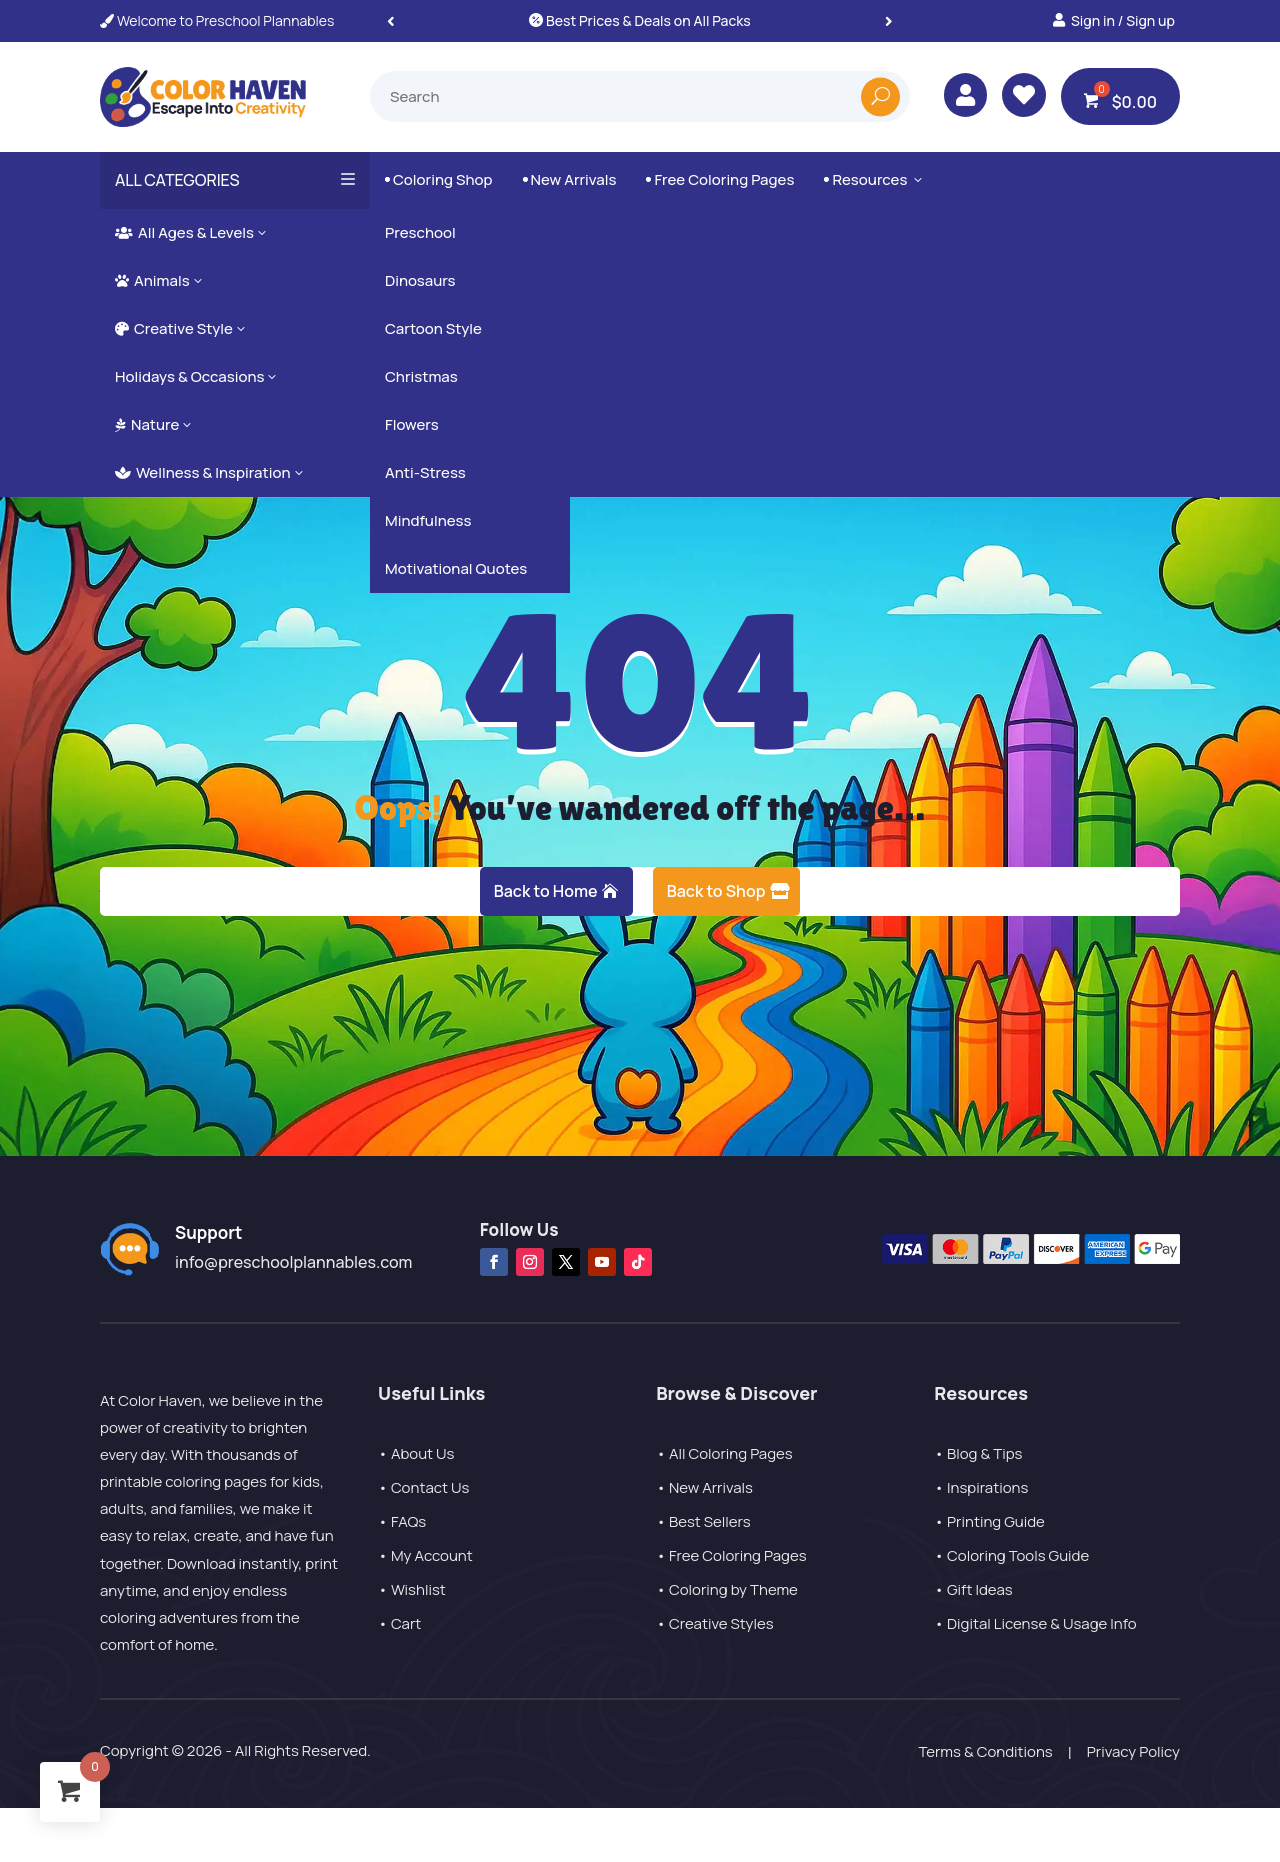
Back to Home (546, 891)
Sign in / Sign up (1123, 20)
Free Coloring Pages (720, 179)
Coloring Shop (439, 179)
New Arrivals (570, 179)
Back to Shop (716, 891)
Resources (874, 179)
